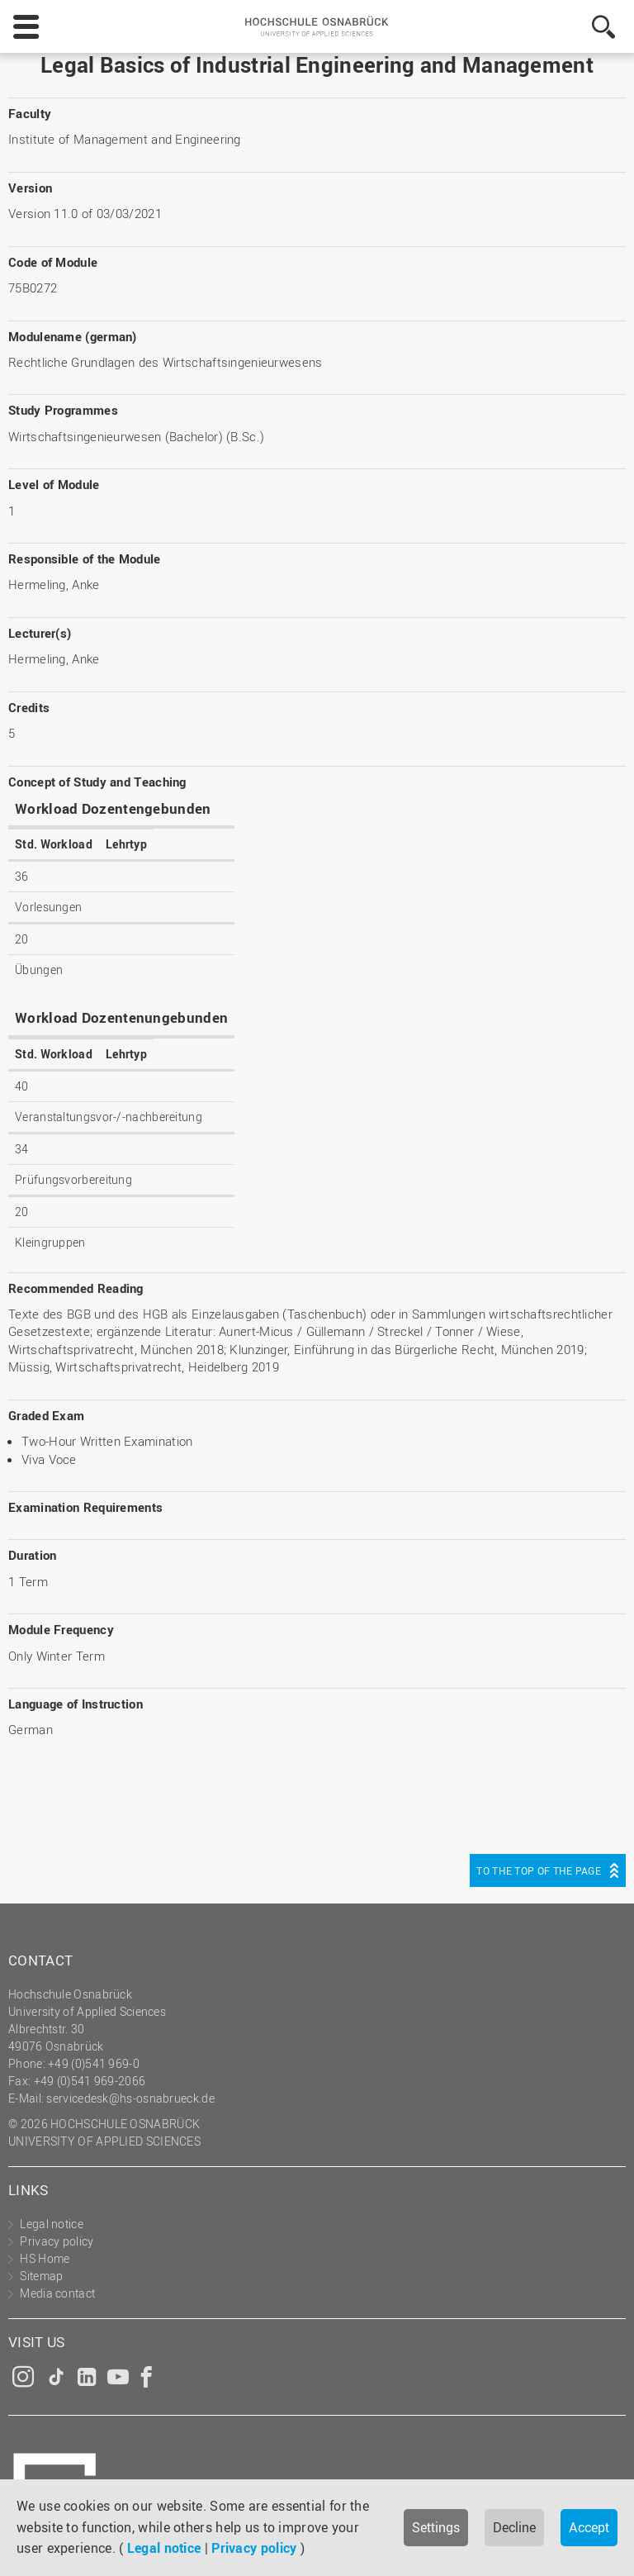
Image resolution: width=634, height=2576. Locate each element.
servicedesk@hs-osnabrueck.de (130, 2098)
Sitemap (41, 2276)
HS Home (44, 2258)
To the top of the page (538, 1870)
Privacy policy (253, 2548)
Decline (514, 2527)
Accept (589, 2527)
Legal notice (164, 2548)
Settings (436, 2527)
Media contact (57, 2293)
